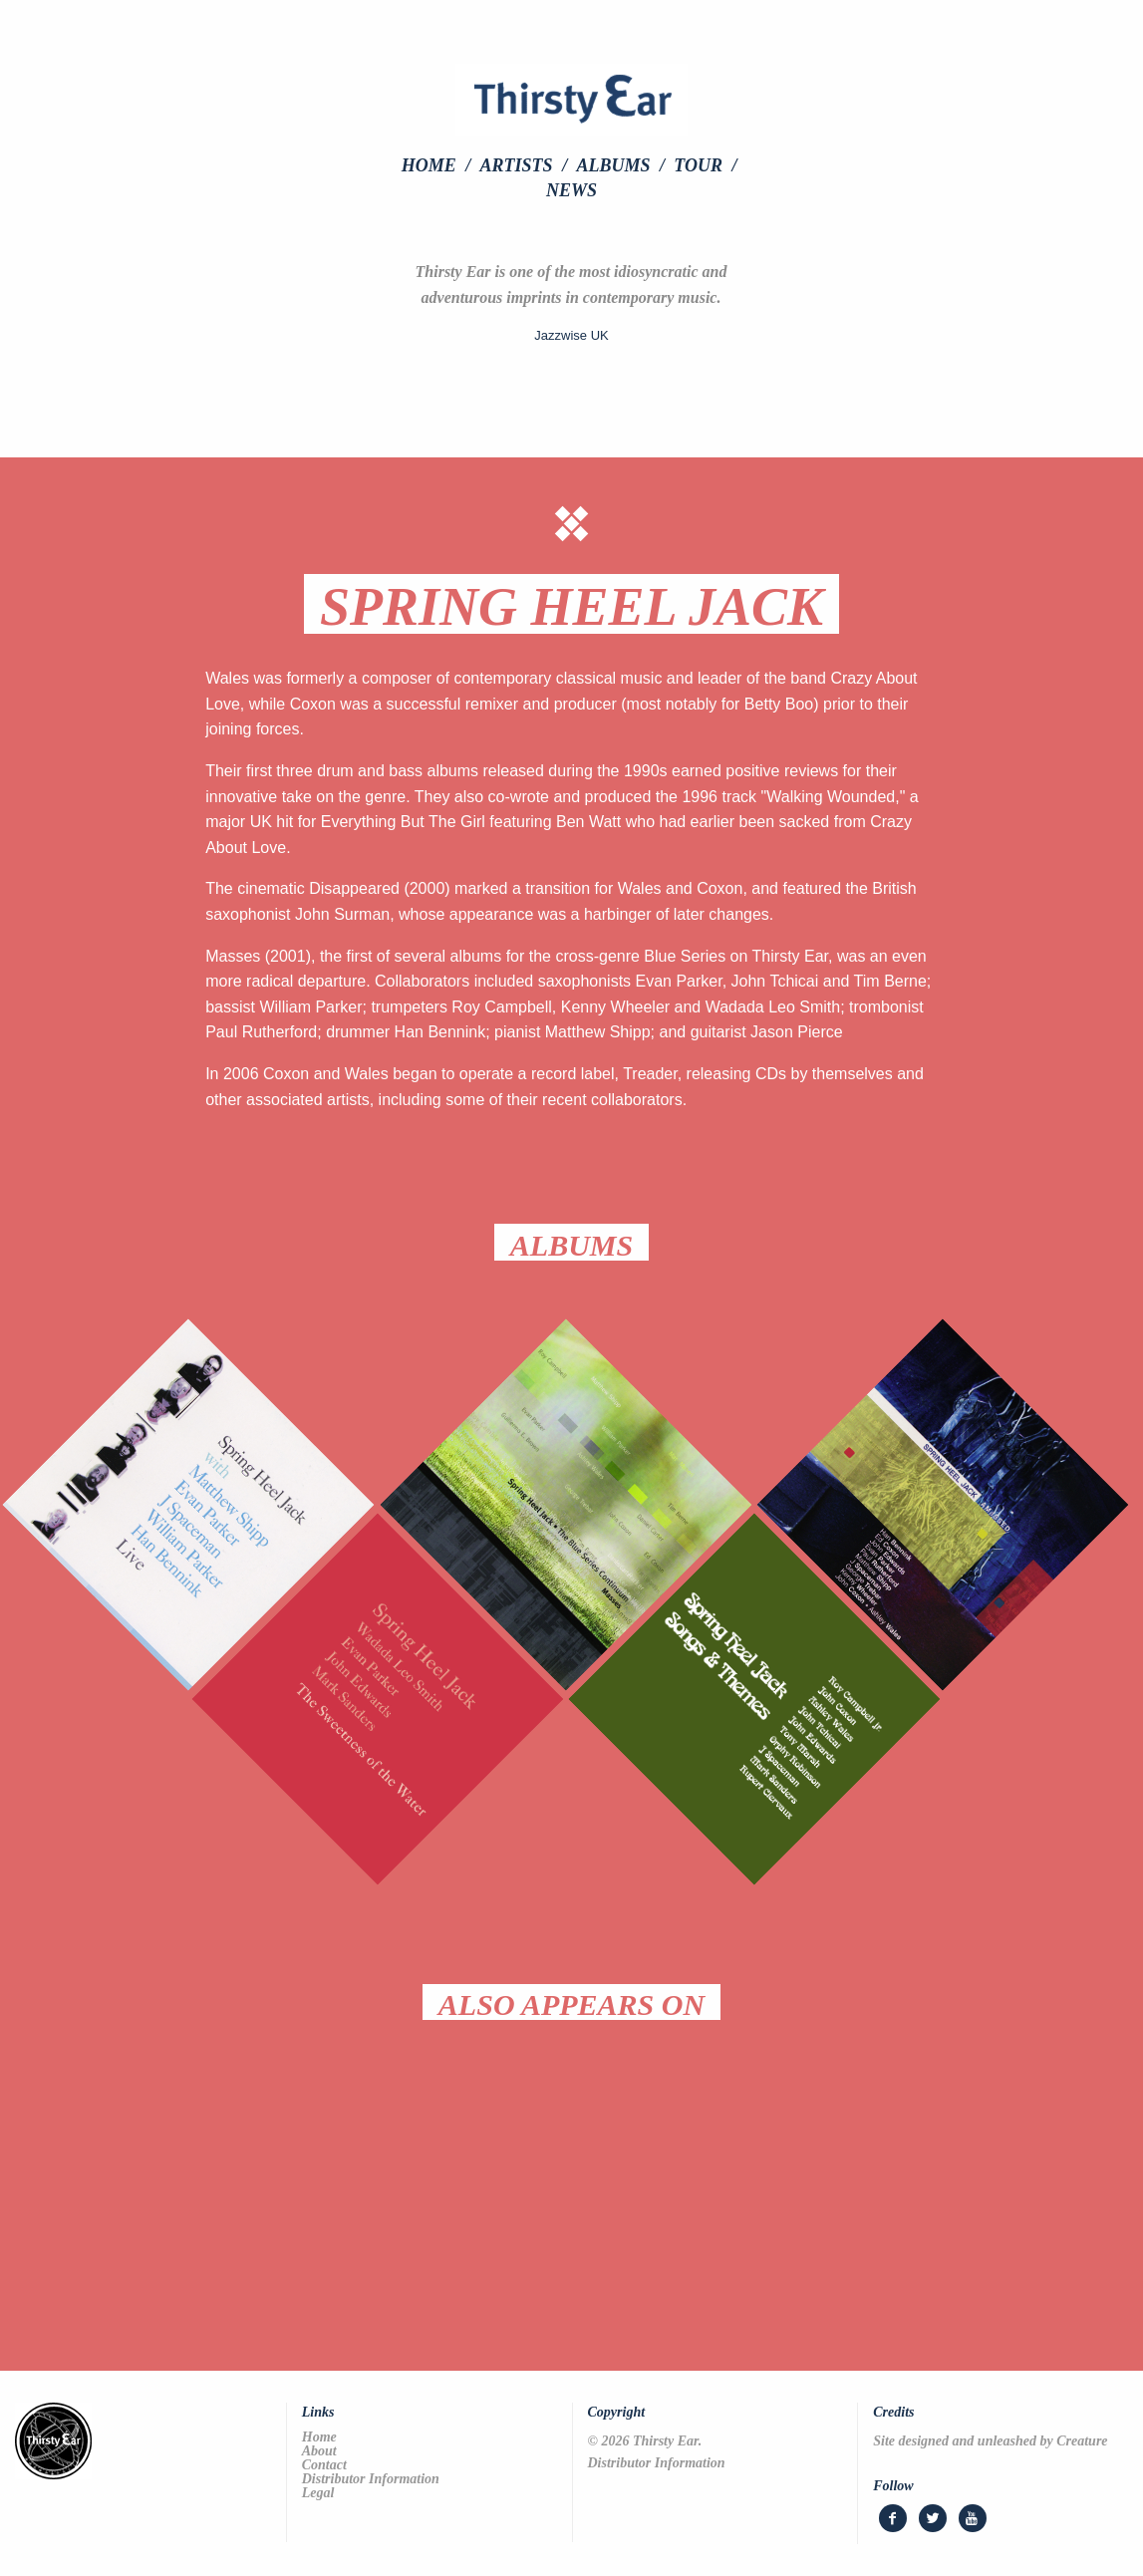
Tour (698, 165)
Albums (613, 165)
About (319, 2451)
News (571, 190)
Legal (318, 2493)
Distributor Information (370, 2479)
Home (429, 165)
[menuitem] (438, 165)
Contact (324, 2465)
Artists (516, 165)
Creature (1081, 2440)
